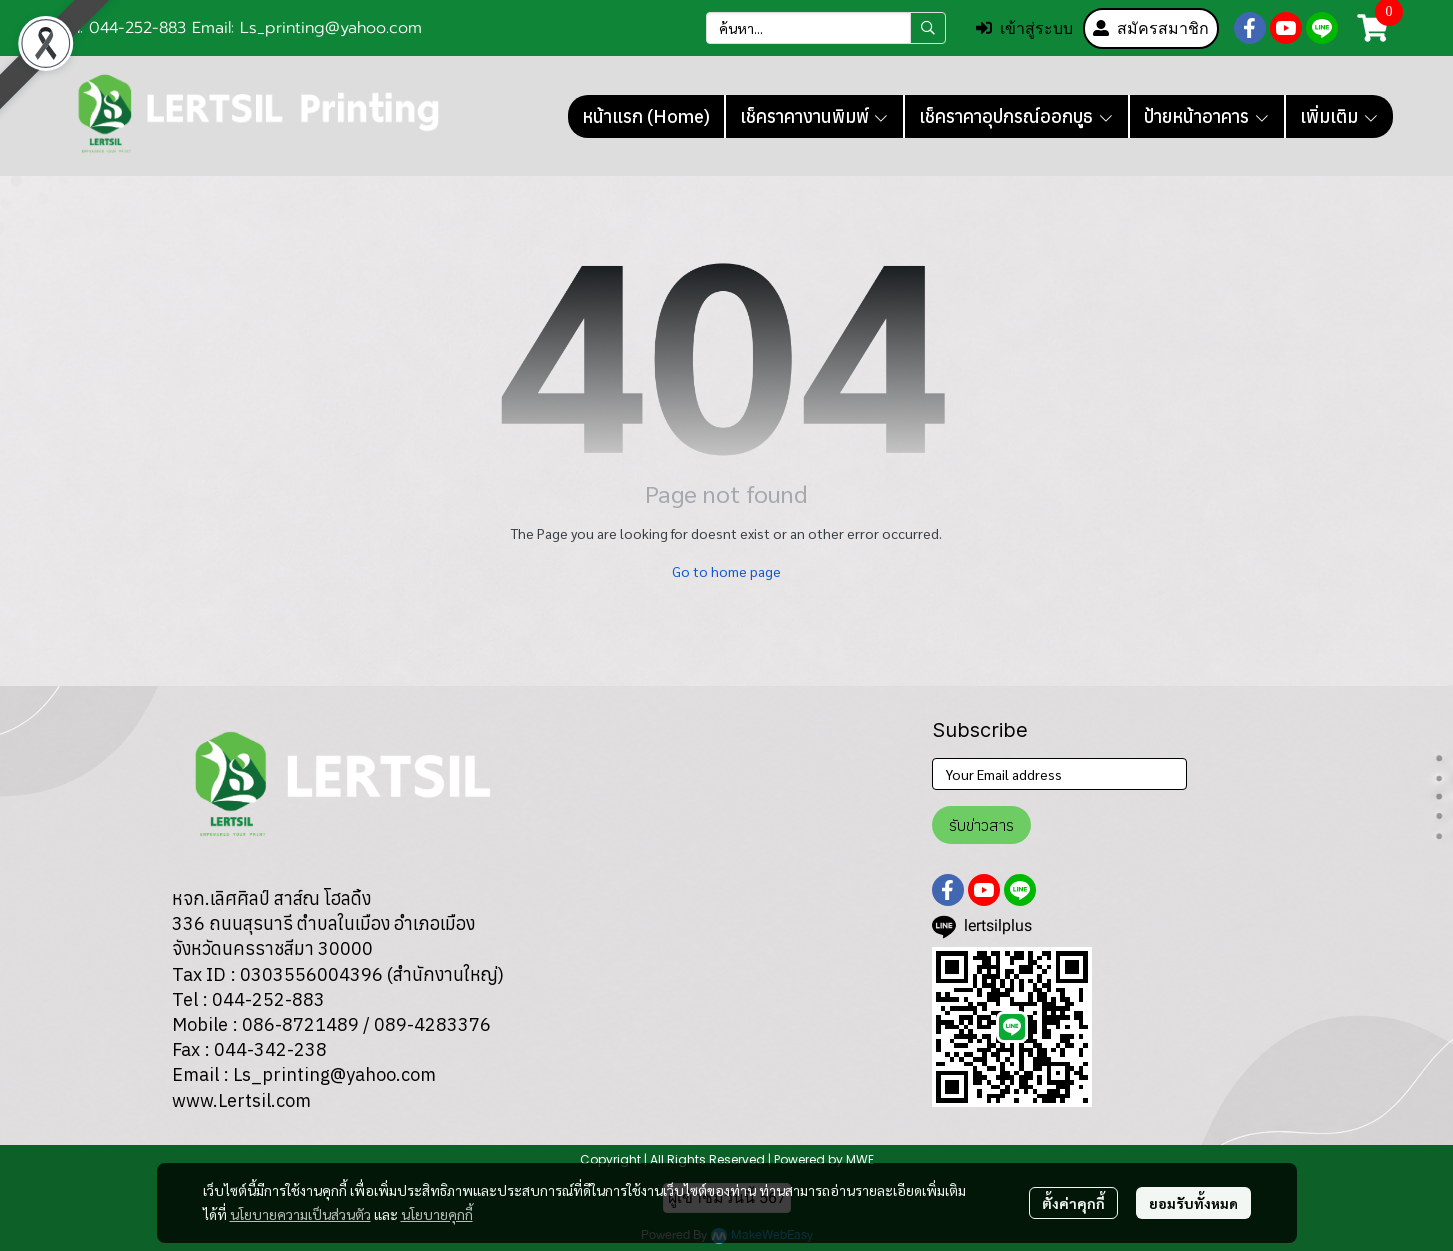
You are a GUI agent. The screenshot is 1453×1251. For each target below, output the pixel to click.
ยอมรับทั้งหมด (1193, 1203)
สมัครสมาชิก (1151, 28)
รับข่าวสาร (981, 825)
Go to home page (726, 571)
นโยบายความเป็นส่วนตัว (300, 1214)
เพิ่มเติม (1339, 116)
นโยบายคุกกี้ (437, 1214)
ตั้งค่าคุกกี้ (1073, 1203)
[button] (826, 28)
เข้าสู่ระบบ (1024, 28)
